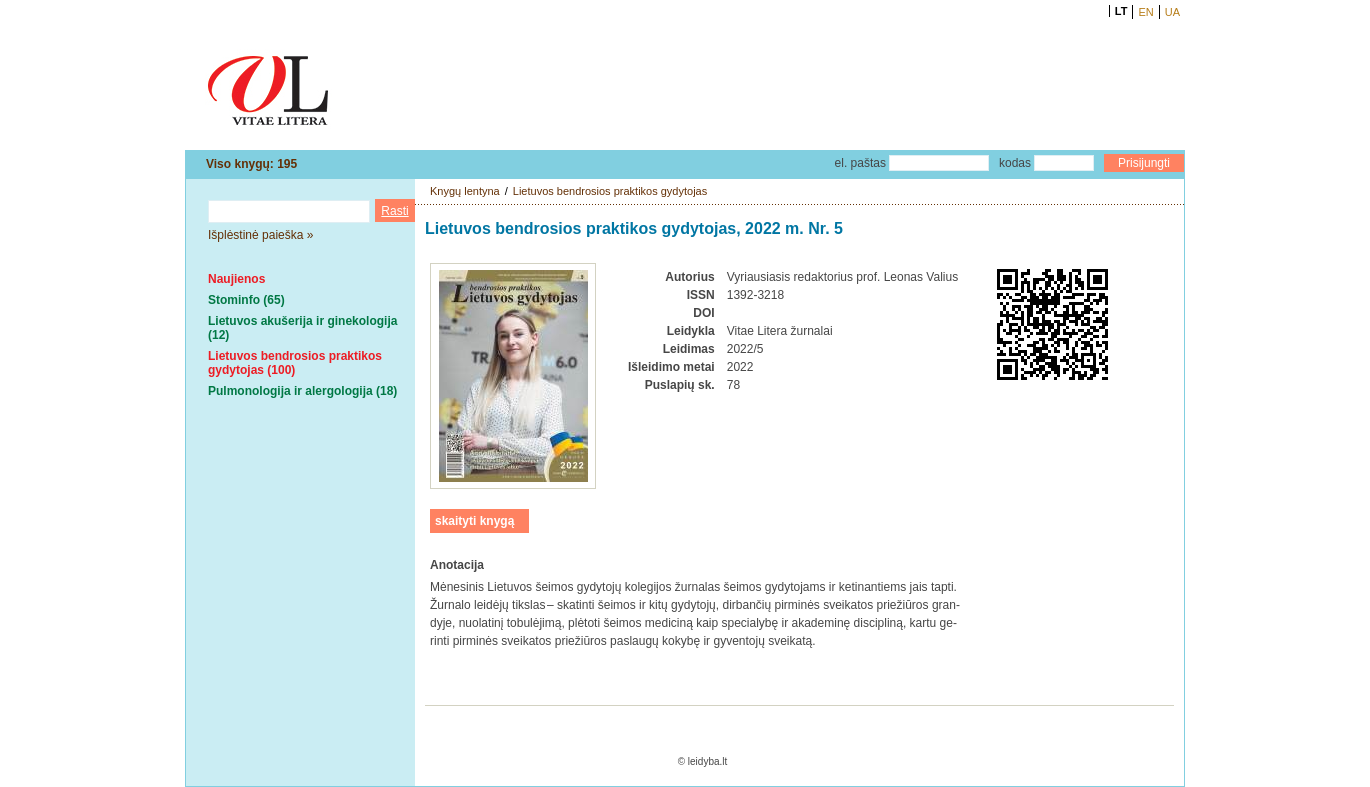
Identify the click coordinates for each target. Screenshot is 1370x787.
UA (1172, 12)
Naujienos (236, 279)
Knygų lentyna (465, 191)
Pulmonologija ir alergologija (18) (302, 391)
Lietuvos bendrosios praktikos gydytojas (610, 191)
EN (1145, 12)
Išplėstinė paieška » (260, 235)
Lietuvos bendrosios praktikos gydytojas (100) (295, 363)
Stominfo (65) (246, 300)
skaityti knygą (474, 521)
